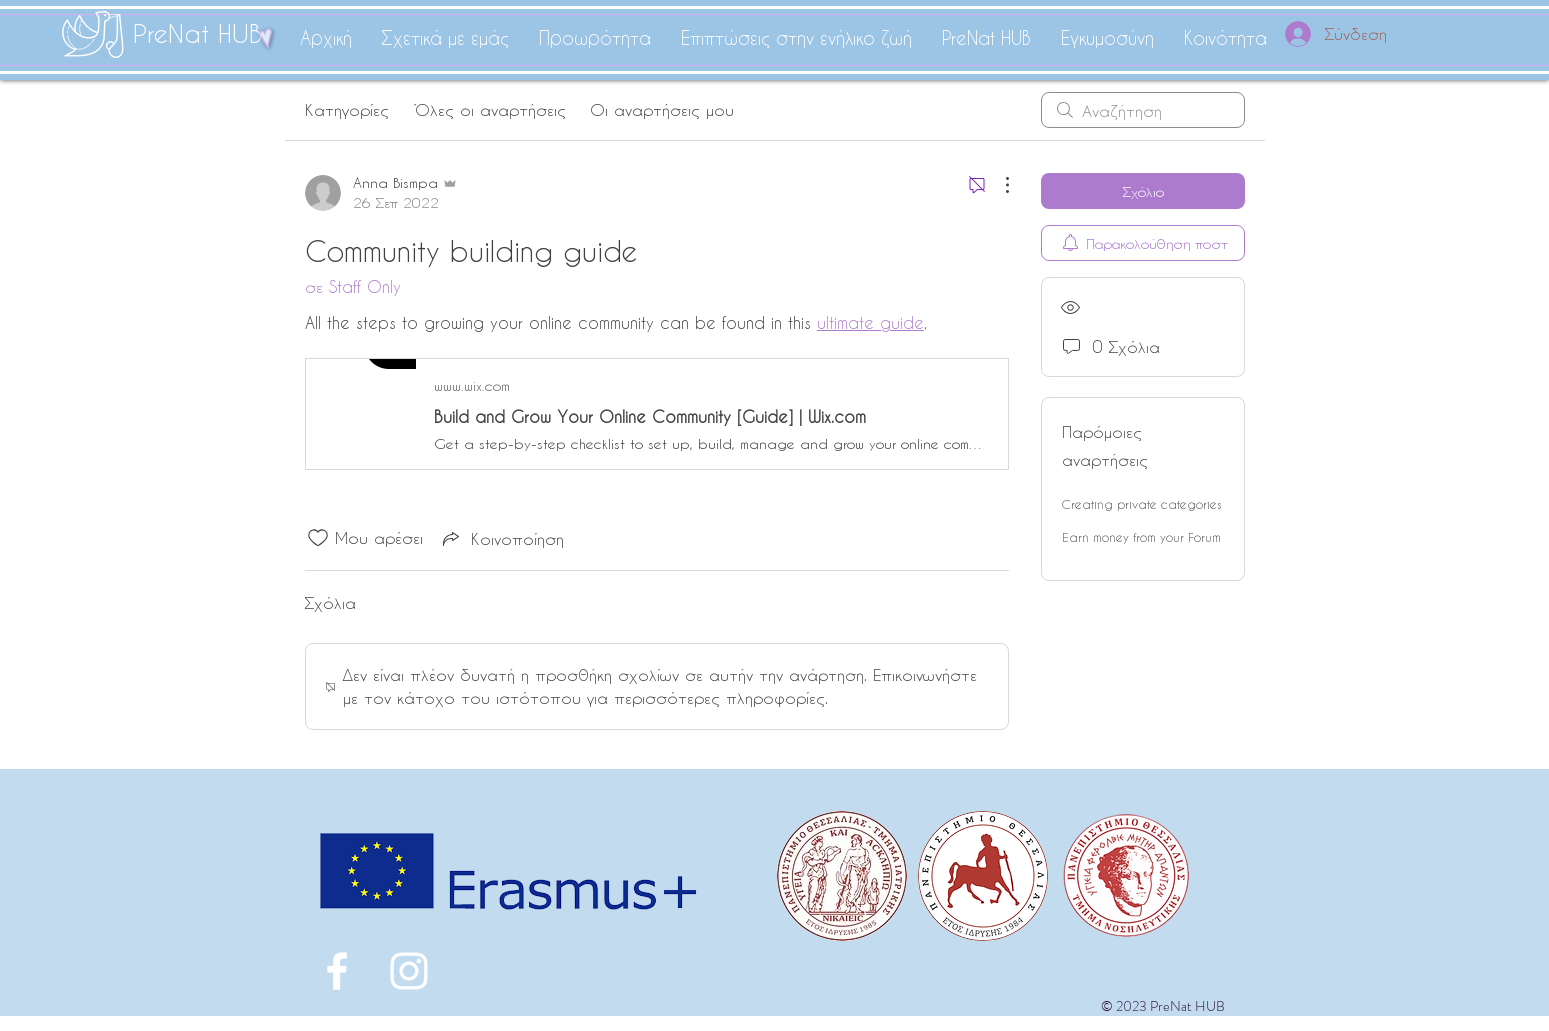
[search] (1143, 110)
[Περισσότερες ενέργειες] (997, 185)
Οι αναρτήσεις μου (662, 109)
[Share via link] (501, 538)
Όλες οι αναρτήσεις (489, 109)
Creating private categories (1141, 504)
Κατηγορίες (347, 109)
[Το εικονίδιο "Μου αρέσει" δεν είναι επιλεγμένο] (318, 538)
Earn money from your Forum (1141, 537)
